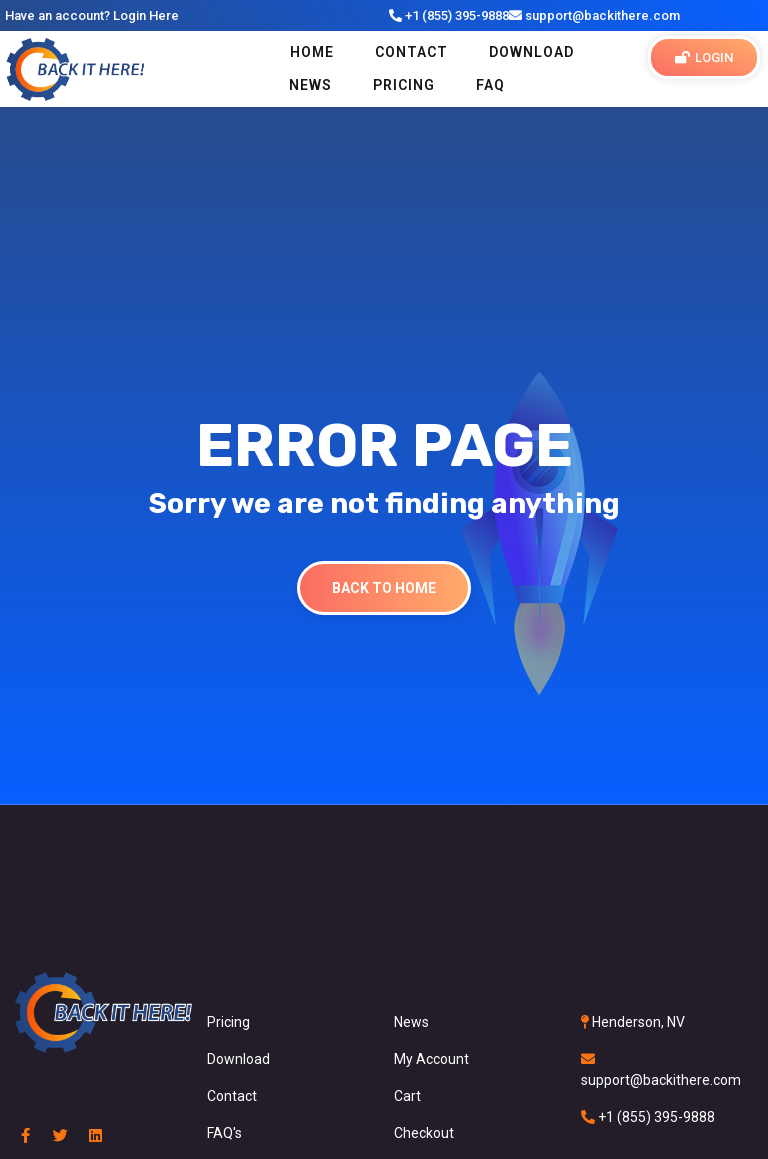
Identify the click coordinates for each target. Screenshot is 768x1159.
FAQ (490, 85)
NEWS (310, 85)
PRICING (404, 85)
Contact (411, 52)
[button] (704, 57)
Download (531, 52)
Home (312, 52)
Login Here (146, 15)
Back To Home (384, 588)
